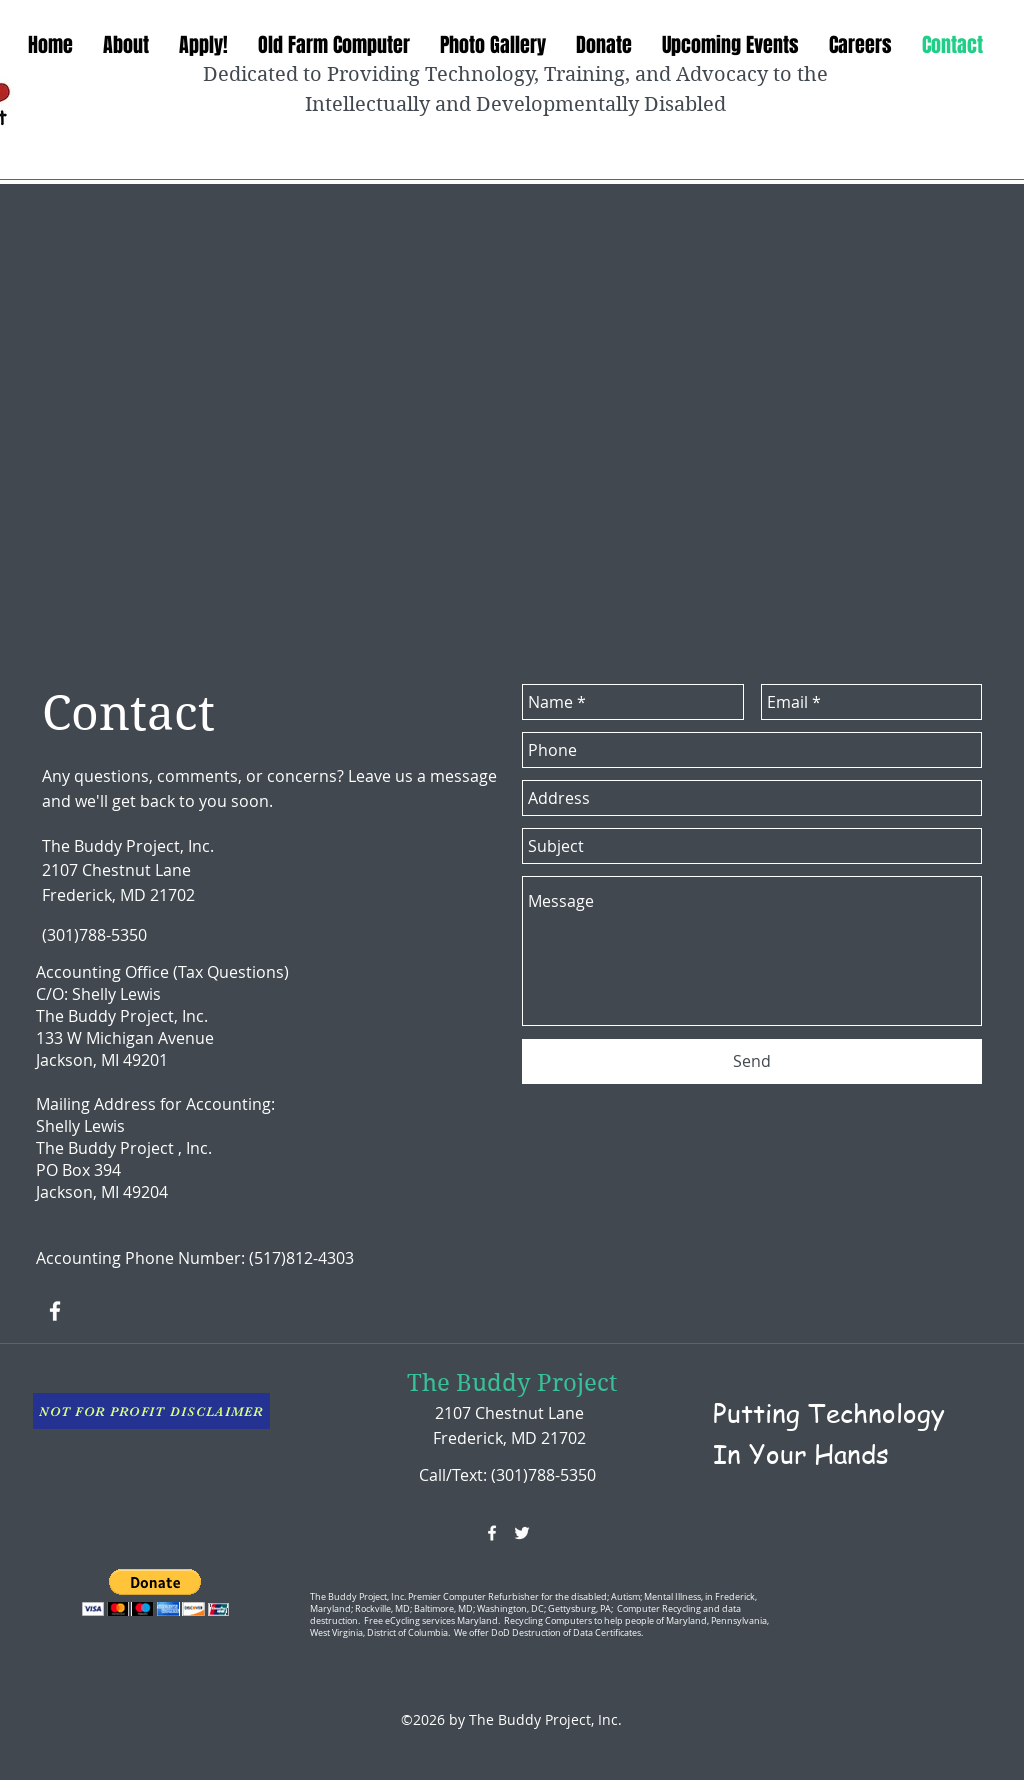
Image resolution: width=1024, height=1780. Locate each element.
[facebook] (55, 1311)
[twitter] (522, 1533)
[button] (155, 1592)
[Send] (752, 1061)
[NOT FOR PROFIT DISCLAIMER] (151, 1411)
